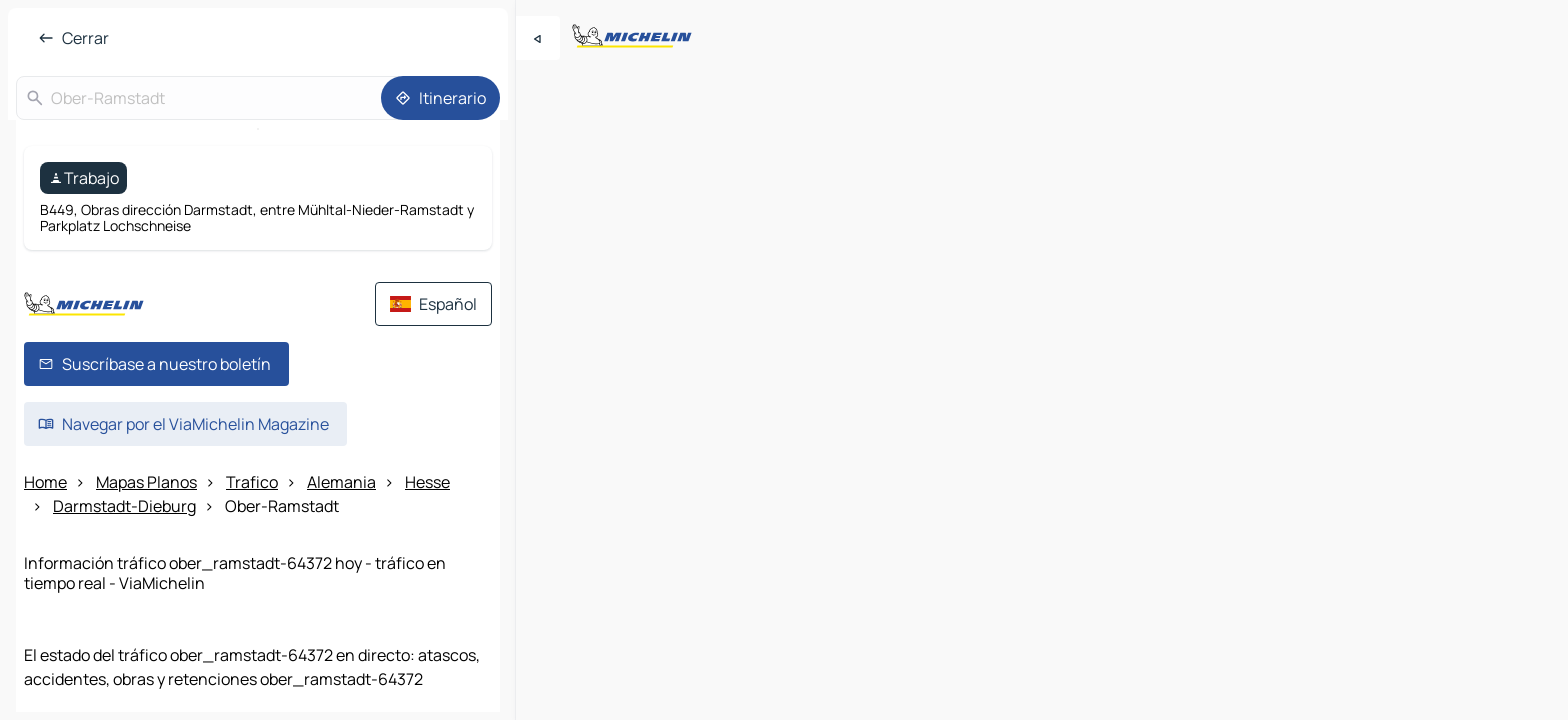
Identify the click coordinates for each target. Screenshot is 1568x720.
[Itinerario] (440, 98)
